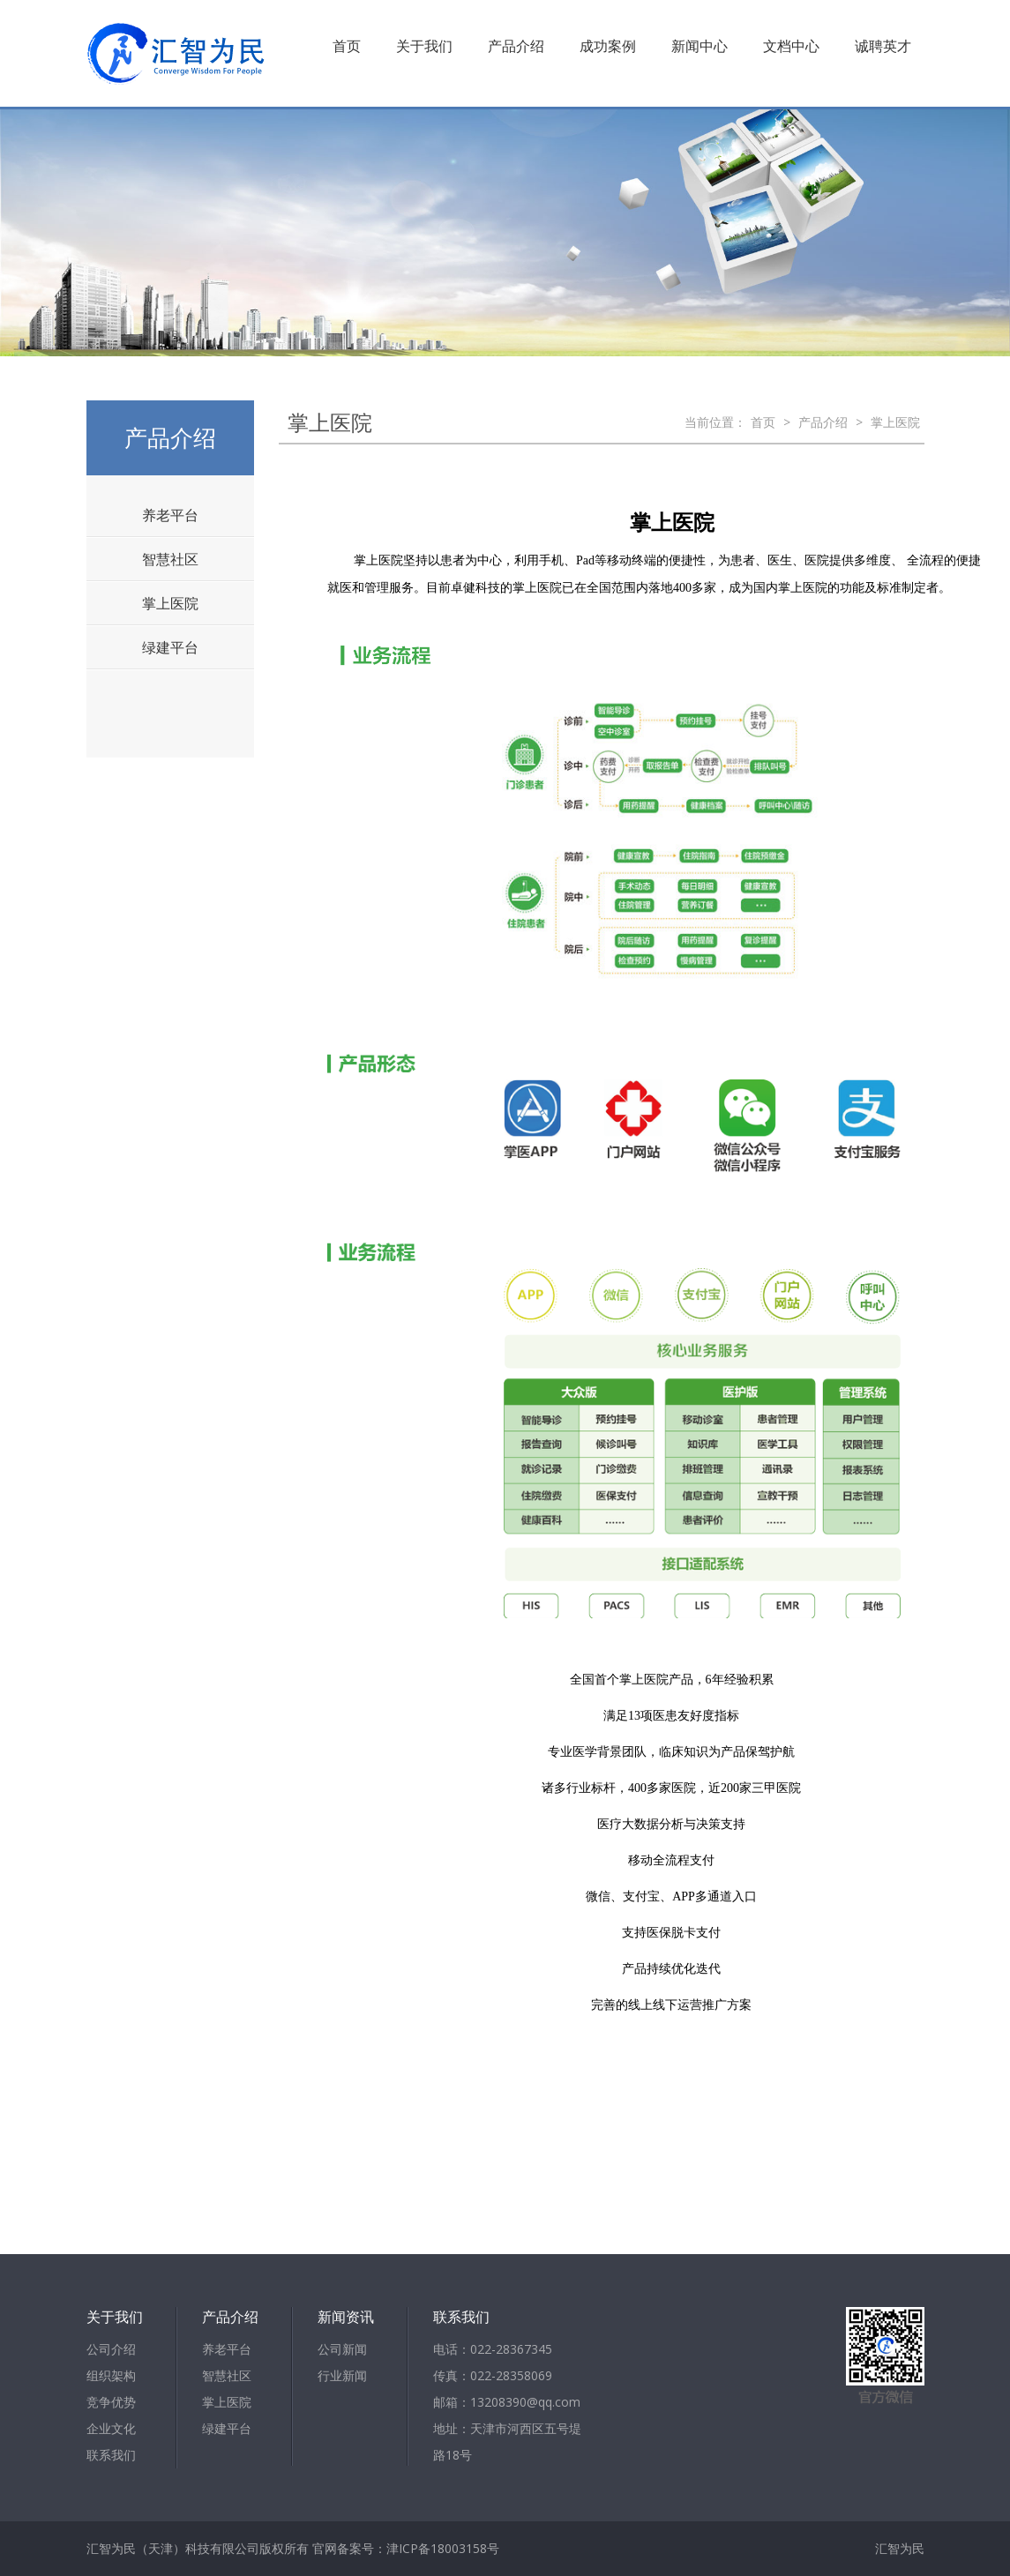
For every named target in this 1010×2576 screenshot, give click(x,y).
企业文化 (111, 2428)
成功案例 (608, 46)
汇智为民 (899, 2548)
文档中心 (791, 46)
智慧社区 (170, 559)
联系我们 (111, 2454)
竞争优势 (111, 2401)
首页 (347, 46)
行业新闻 (342, 2375)
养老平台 (170, 515)
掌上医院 (170, 603)
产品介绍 (516, 46)
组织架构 (111, 2375)
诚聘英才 (883, 46)
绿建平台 (170, 647)
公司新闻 (342, 2349)
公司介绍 (111, 2349)
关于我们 (424, 46)
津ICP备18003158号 (442, 2548)
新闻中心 (699, 46)
